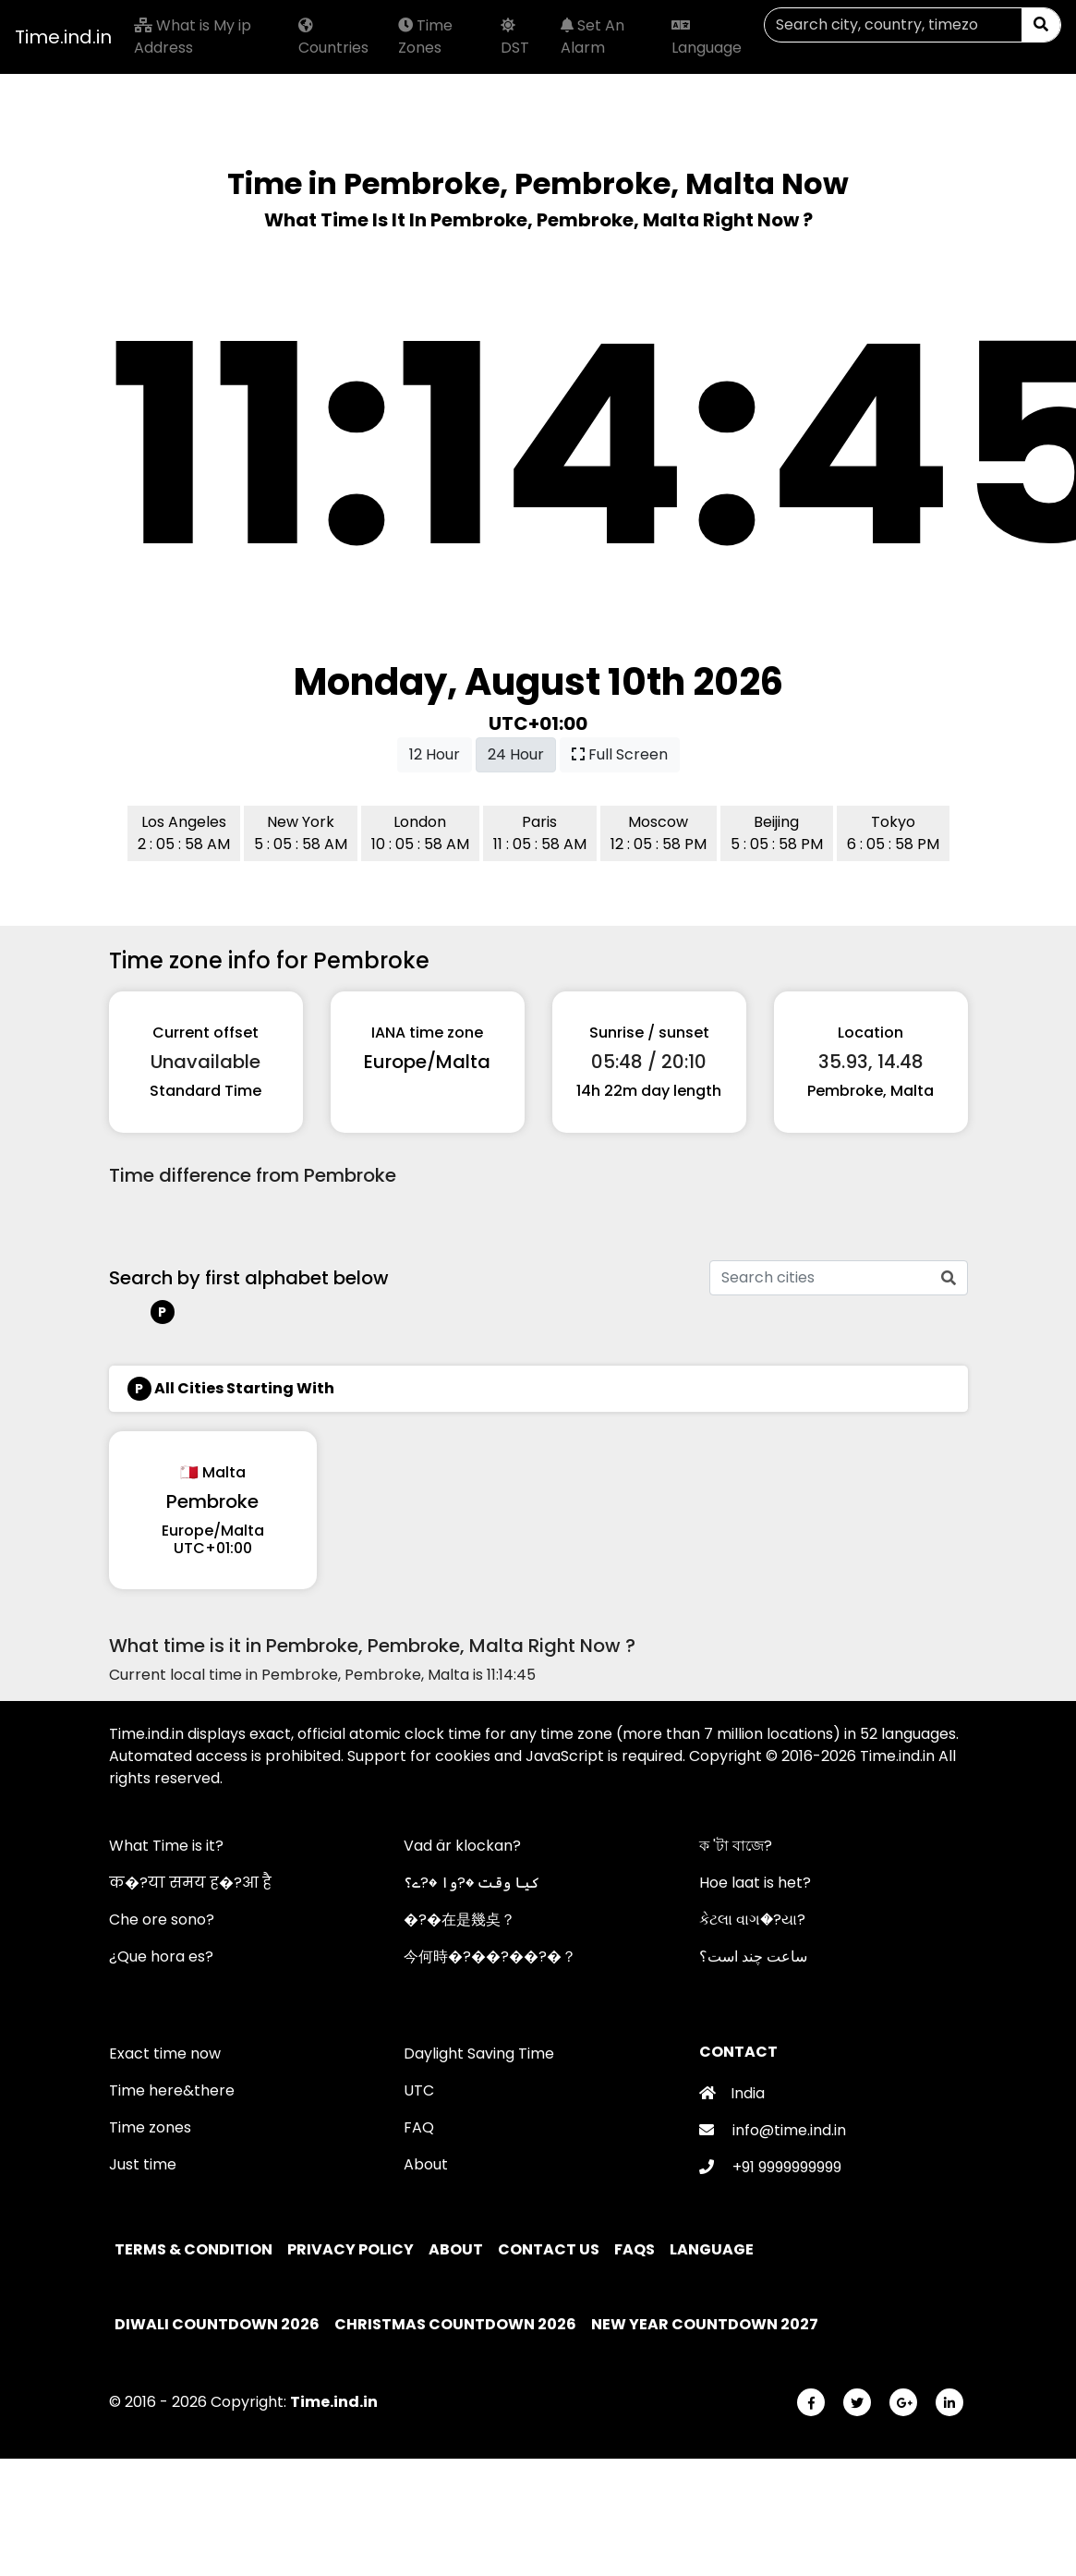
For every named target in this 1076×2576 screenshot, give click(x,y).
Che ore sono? (161, 1919)
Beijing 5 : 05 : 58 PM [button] (777, 833)
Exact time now (165, 2053)
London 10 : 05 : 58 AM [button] (420, 833)
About (426, 2164)
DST (515, 38)
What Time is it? (166, 1845)
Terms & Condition (195, 2249)
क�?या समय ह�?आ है (190, 1882)
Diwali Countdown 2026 (217, 2324)
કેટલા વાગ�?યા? (752, 1919)
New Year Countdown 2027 (704, 2324)
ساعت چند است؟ (753, 1956)
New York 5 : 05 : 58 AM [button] (300, 833)
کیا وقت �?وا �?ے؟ (471, 1882)
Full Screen (620, 754)
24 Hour (516, 754)
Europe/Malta (427, 1062)
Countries (333, 38)
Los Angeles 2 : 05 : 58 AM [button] (184, 833)
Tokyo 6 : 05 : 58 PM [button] (893, 833)
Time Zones (425, 36)
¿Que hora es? (161, 1956)
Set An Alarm (592, 36)
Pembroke (212, 1501)
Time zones (150, 2127)
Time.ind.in (63, 37)
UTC (419, 2090)
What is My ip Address (192, 36)
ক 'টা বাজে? (735, 1845)
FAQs (636, 2249)
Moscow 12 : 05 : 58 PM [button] (659, 833)
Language (706, 38)
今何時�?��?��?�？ (490, 1956)
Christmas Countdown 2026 (455, 2324)
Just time (142, 2164)
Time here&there (172, 2090)
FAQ (419, 2127)
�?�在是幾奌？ (459, 1919)
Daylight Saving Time (479, 2053)
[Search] (893, 25)
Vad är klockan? (462, 1845)
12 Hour (434, 754)
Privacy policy (352, 2249)
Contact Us (550, 2249)
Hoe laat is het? (755, 1882)
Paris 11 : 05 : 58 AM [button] (539, 833)
